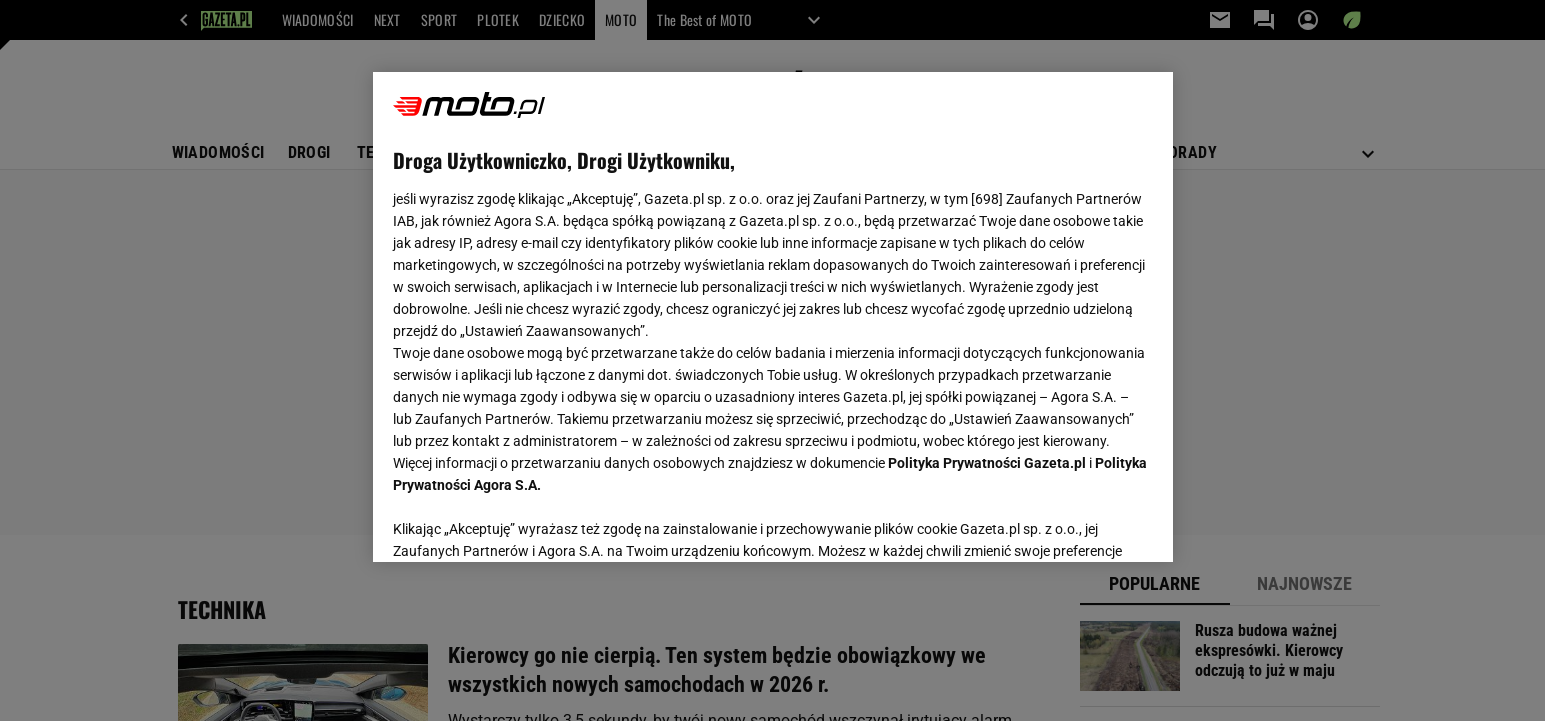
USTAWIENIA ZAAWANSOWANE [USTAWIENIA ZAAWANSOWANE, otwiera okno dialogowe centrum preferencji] (523, 522)
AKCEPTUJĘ (1084, 523)
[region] (773, 317)
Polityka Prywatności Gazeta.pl (987, 463)
